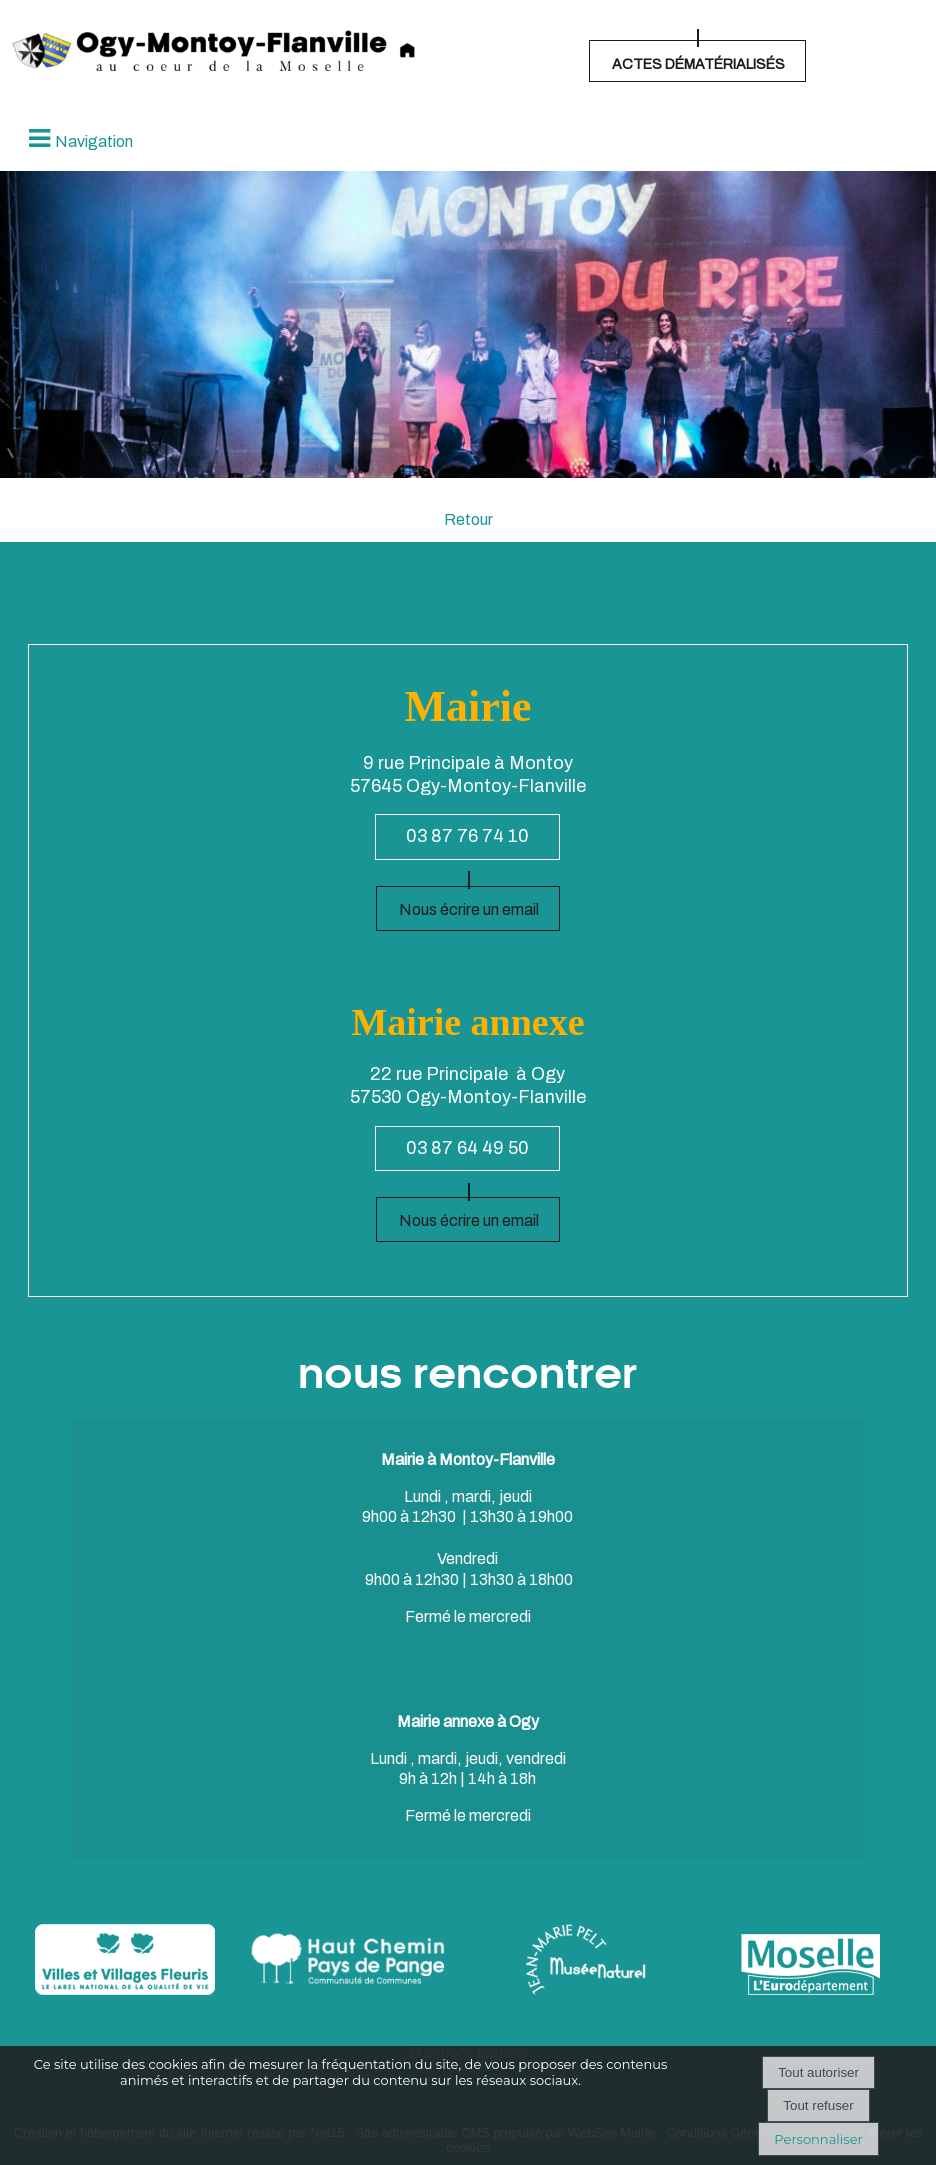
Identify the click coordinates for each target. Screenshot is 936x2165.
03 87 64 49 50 (467, 1148)
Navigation (94, 141)
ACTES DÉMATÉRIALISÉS (698, 64)
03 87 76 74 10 (467, 836)
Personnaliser (818, 2139)
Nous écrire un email (469, 909)
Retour (468, 519)
